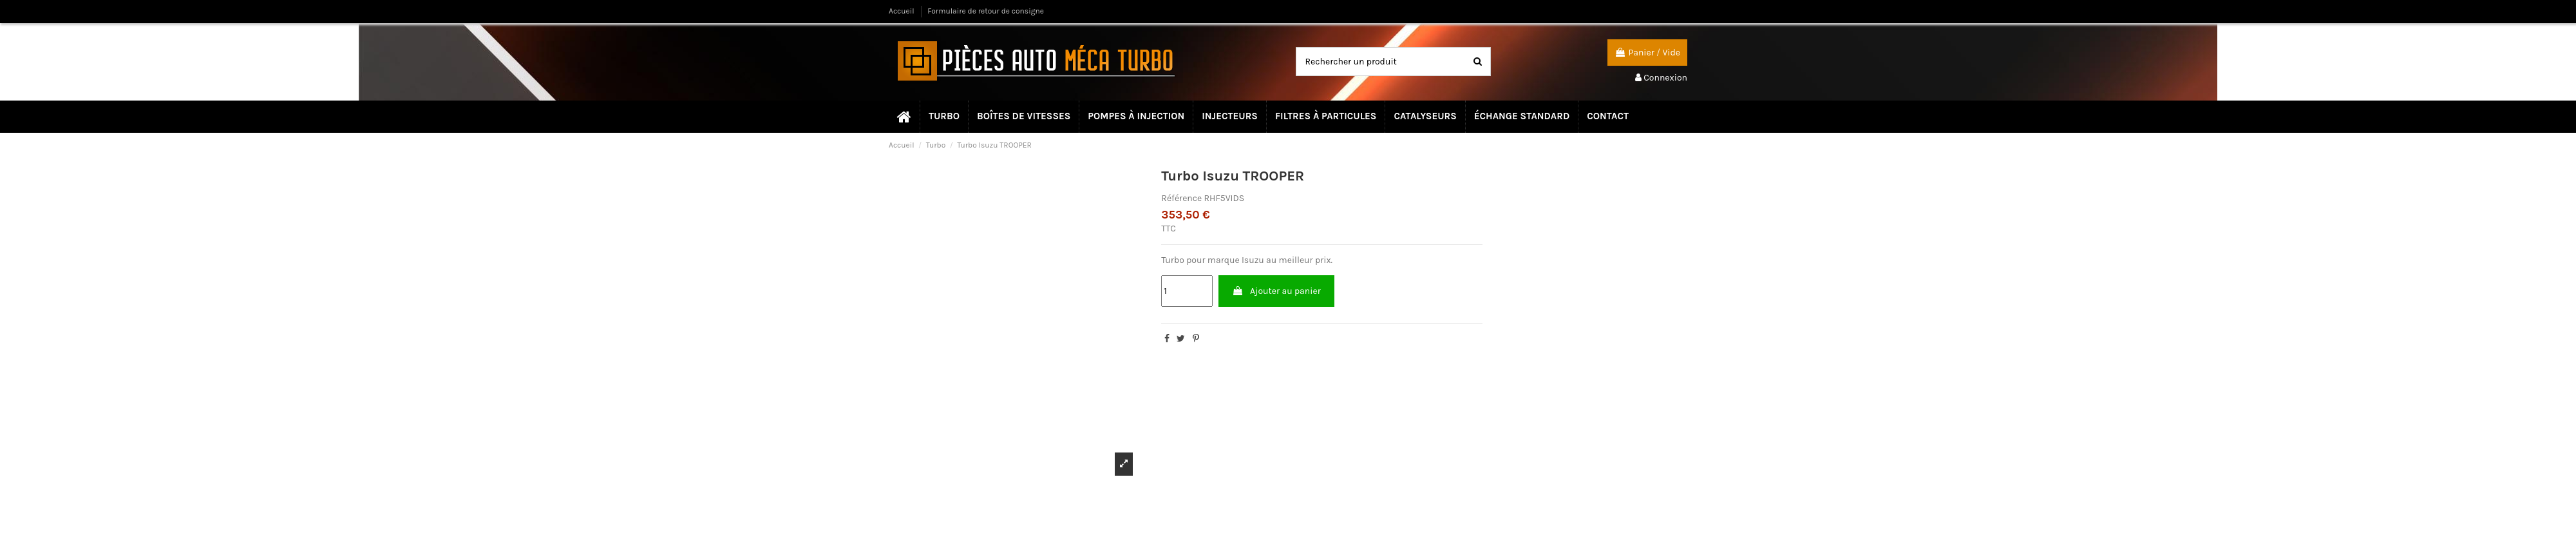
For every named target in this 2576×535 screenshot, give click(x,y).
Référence (1181, 198)
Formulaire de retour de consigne (985, 10)
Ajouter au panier (1276, 291)
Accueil (902, 10)
